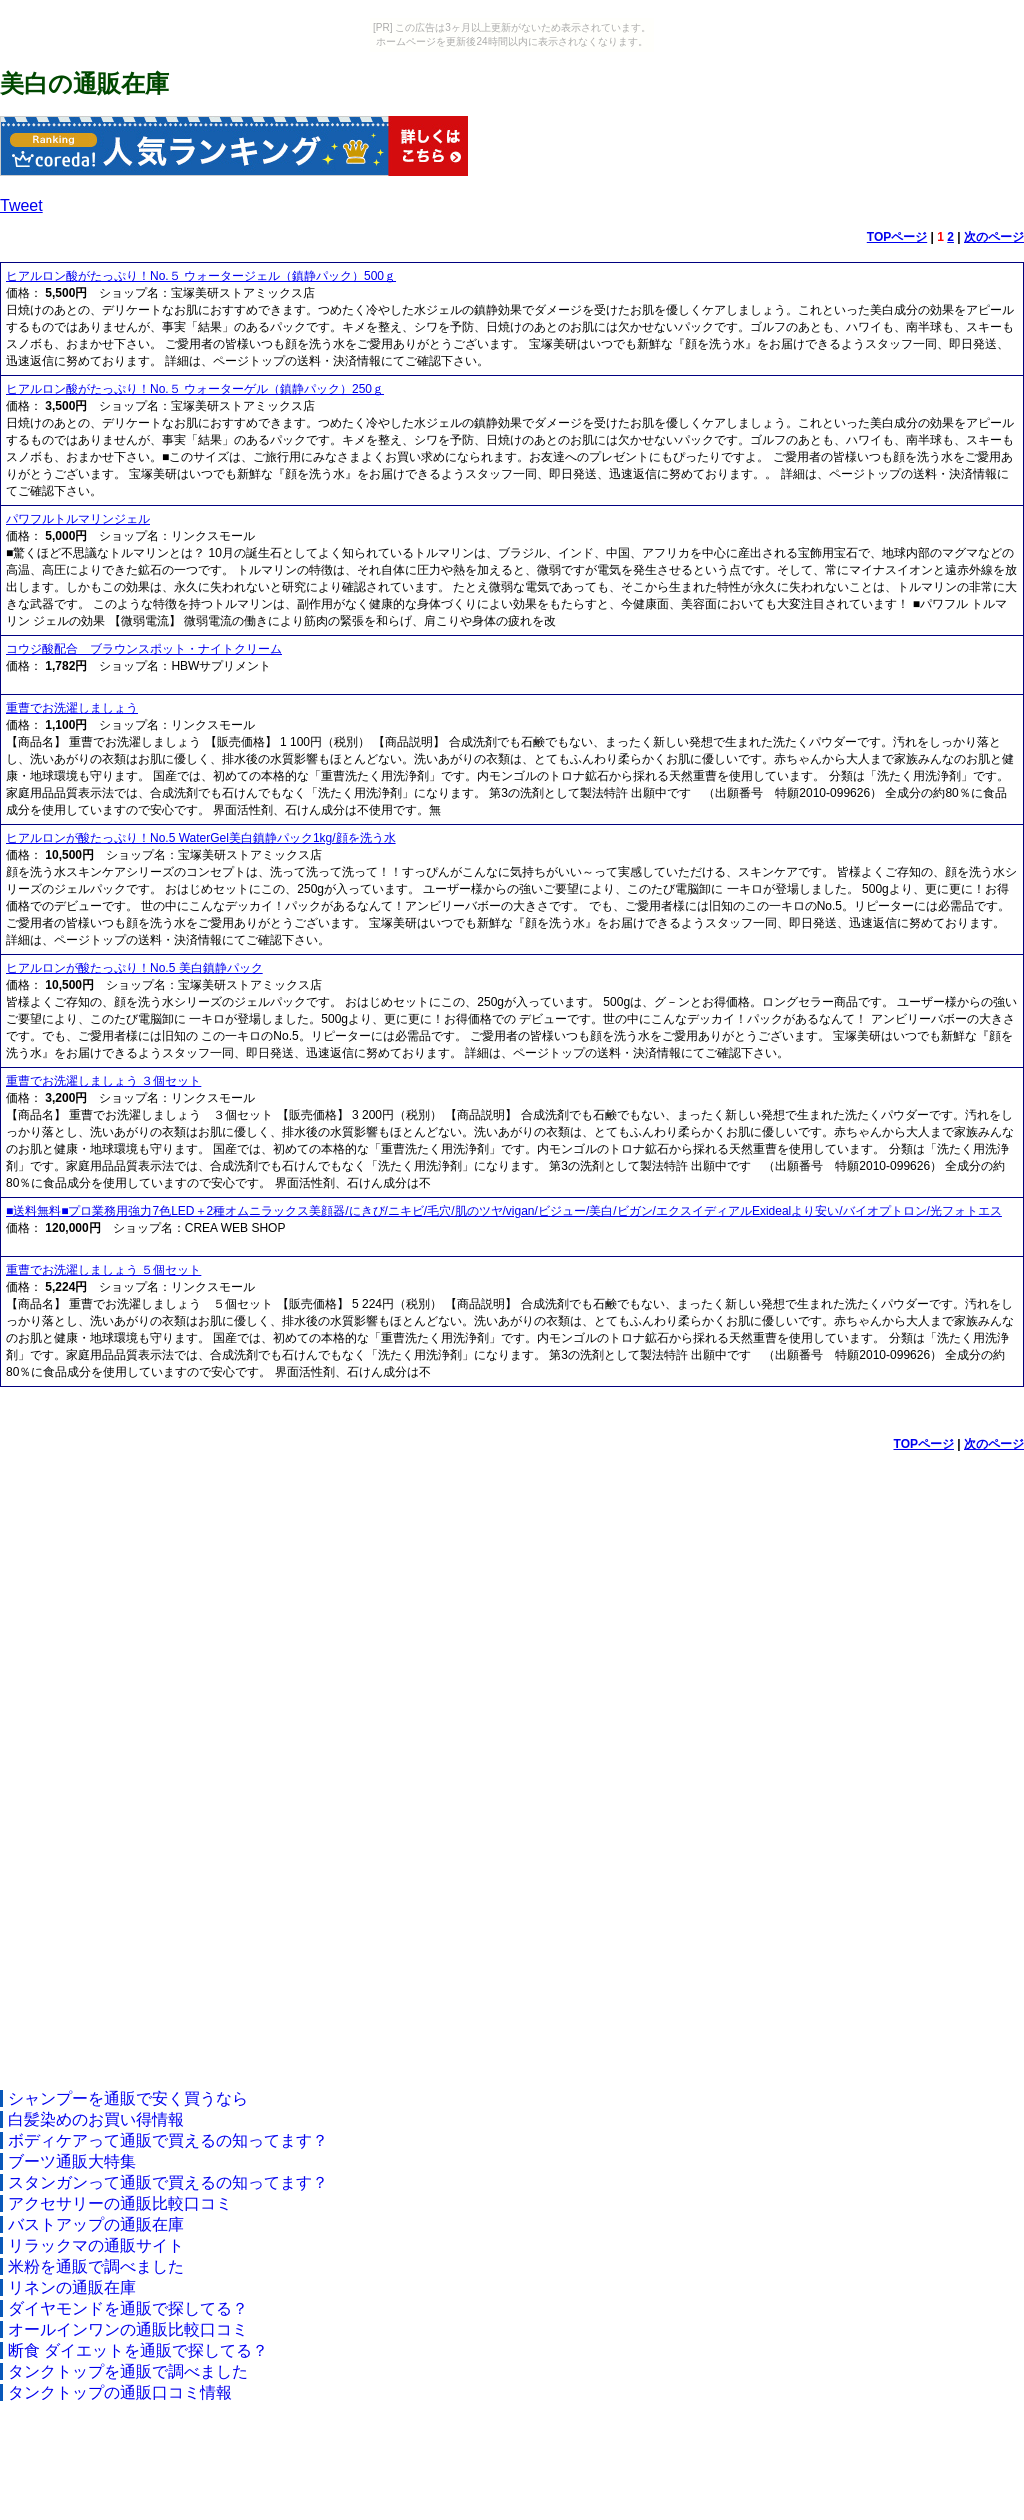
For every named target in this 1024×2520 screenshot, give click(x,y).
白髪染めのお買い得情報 (96, 2119)
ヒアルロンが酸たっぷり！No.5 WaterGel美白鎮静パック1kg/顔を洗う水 (201, 838)
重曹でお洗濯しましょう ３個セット (103, 1081)
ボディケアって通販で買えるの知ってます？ (168, 2140)
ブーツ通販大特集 (72, 2161)
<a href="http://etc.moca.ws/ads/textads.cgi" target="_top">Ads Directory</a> (512, 1769)
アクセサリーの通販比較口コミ (120, 2203)
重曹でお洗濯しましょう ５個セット (103, 1270)
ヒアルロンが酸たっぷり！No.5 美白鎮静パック (134, 968)
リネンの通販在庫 (72, 2287)
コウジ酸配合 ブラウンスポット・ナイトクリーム (144, 649)
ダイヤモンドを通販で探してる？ (128, 2308)
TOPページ (897, 237)
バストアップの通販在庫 (96, 2224)
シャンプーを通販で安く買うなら (128, 2098)
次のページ (994, 237)
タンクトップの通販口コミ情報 (120, 2392)
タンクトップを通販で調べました (128, 2371)
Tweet (21, 205)
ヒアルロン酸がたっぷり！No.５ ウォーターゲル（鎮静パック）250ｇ (195, 389)
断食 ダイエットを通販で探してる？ (138, 2350)
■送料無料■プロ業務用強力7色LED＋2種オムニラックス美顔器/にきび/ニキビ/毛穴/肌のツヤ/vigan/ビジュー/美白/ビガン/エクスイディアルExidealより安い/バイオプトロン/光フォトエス (504, 1211)
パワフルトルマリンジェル (78, 519)
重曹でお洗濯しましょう (72, 708)
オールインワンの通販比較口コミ (128, 2329)
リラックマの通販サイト (96, 2245)
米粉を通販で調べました (96, 2266)
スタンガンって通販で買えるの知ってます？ (168, 2182)
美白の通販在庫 (84, 83)
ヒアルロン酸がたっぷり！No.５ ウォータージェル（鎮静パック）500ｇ (201, 276)
